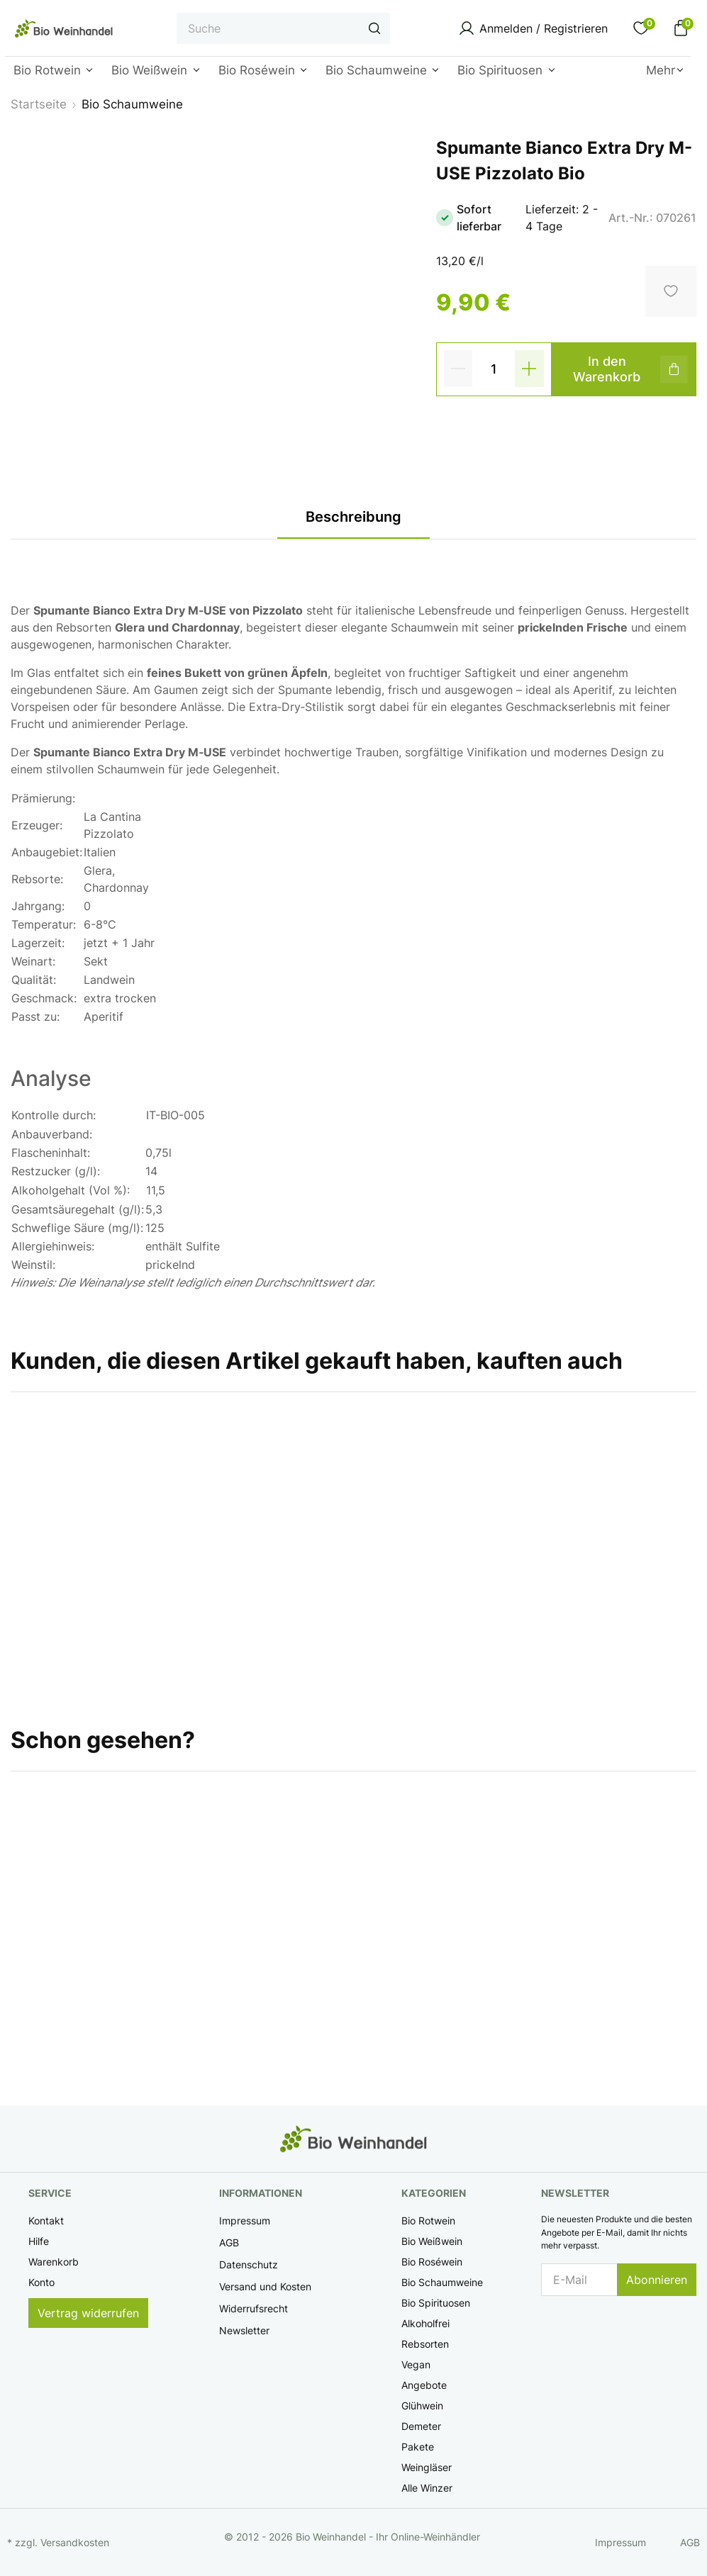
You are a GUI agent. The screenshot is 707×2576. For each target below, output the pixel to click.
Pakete (417, 2447)
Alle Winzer (426, 2488)
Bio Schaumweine (442, 2282)
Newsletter (244, 2330)
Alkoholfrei (425, 2323)
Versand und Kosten (265, 2286)
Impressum (244, 2220)
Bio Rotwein (428, 2220)
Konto (41, 2282)
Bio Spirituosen (435, 2303)
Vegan (415, 2364)
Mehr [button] (660, 70)
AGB (229, 2242)
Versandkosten (74, 2542)
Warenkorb (53, 2262)
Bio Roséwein (431, 2262)
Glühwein (422, 2405)
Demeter (421, 2426)
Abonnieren (656, 2280)
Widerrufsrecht (253, 2308)
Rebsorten (425, 2344)
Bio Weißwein (431, 2241)
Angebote (424, 2385)
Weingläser (426, 2467)
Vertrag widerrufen (88, 2313)
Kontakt (46, 2220)
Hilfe (38, 2241)
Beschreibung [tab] (353, 516)
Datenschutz (248, 2264)
